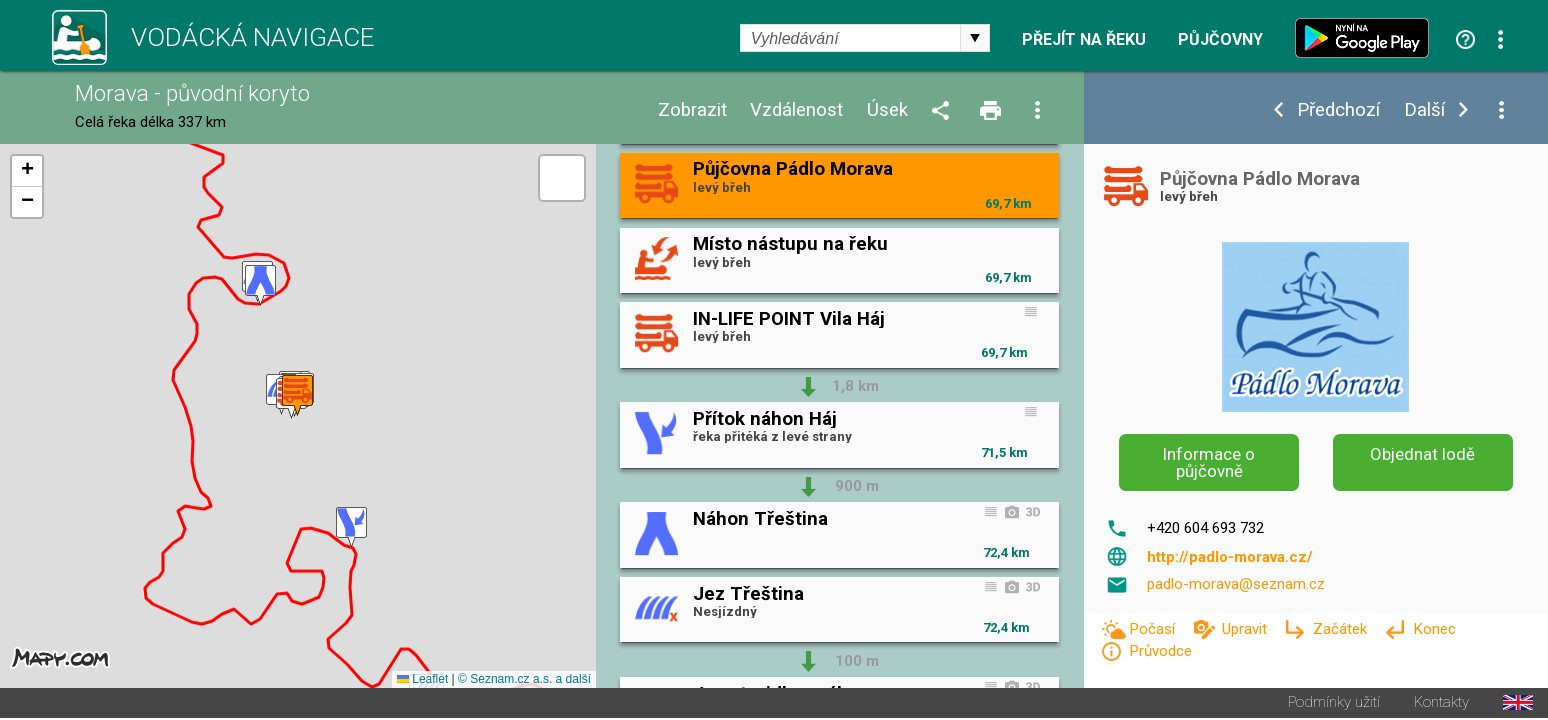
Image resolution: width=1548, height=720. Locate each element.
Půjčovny (1220, 40)
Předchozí (1338, 110)
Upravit (1246, 629)
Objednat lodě (1422, 454)
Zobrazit (692, 110)
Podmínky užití (1334, 704)
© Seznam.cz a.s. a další (524, 681)
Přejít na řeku (1084, 40)
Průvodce (1160, 651)
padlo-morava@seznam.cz (1236, 584)
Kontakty (1441, 704)
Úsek (887, 110)
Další (1424, 110)
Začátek (1342, 629)
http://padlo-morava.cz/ (1230, 557)
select (975, 38)
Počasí (1154, 629)
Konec (1434, 629)
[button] (260, 286)
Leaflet (422, 681)
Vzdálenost (796, 110)
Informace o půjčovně (1209, 462)
